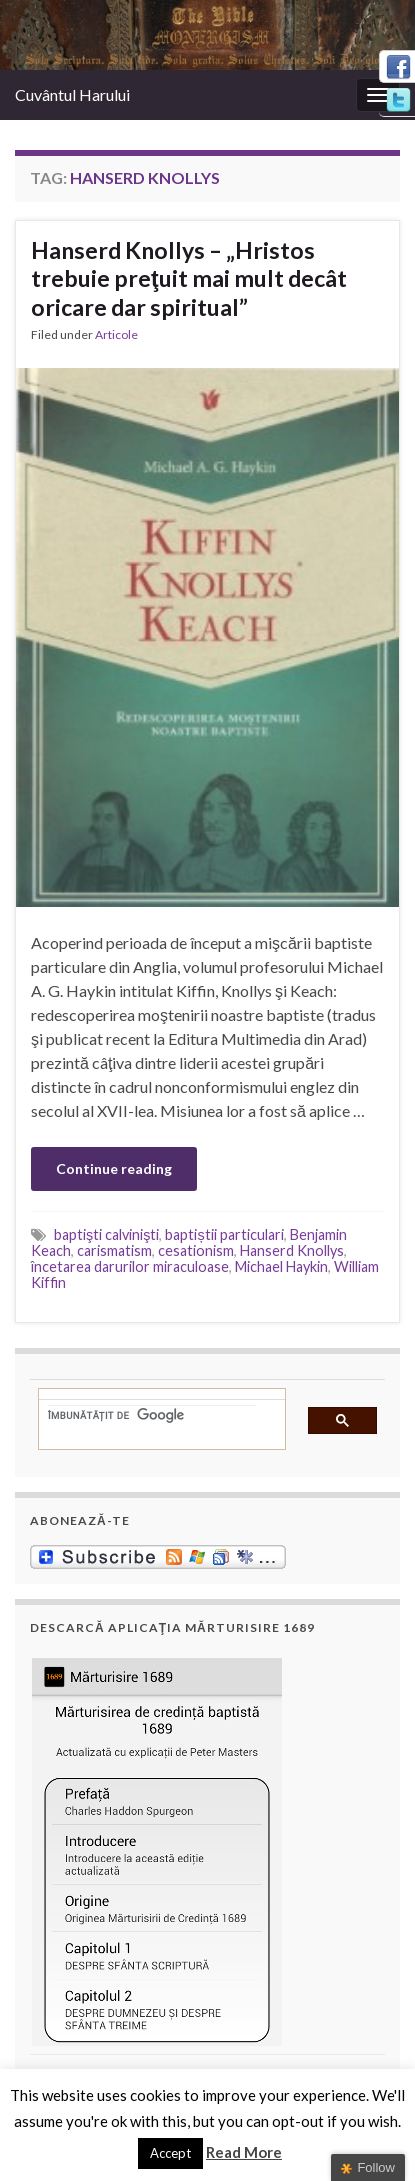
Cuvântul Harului (72, 94)
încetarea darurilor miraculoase (130, 1266)
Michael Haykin (281, 1266)
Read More (244, 2152)
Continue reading (114, 1168)
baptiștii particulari (224, 1234)
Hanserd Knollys (292, 1250)
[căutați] (152, 1415)
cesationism (196, 1250)
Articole (116, 334)
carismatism (114, 1250)
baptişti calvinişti (106, 1234)
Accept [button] (170, 2153)
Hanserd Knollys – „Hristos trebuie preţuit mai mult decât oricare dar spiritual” (189, 278)
